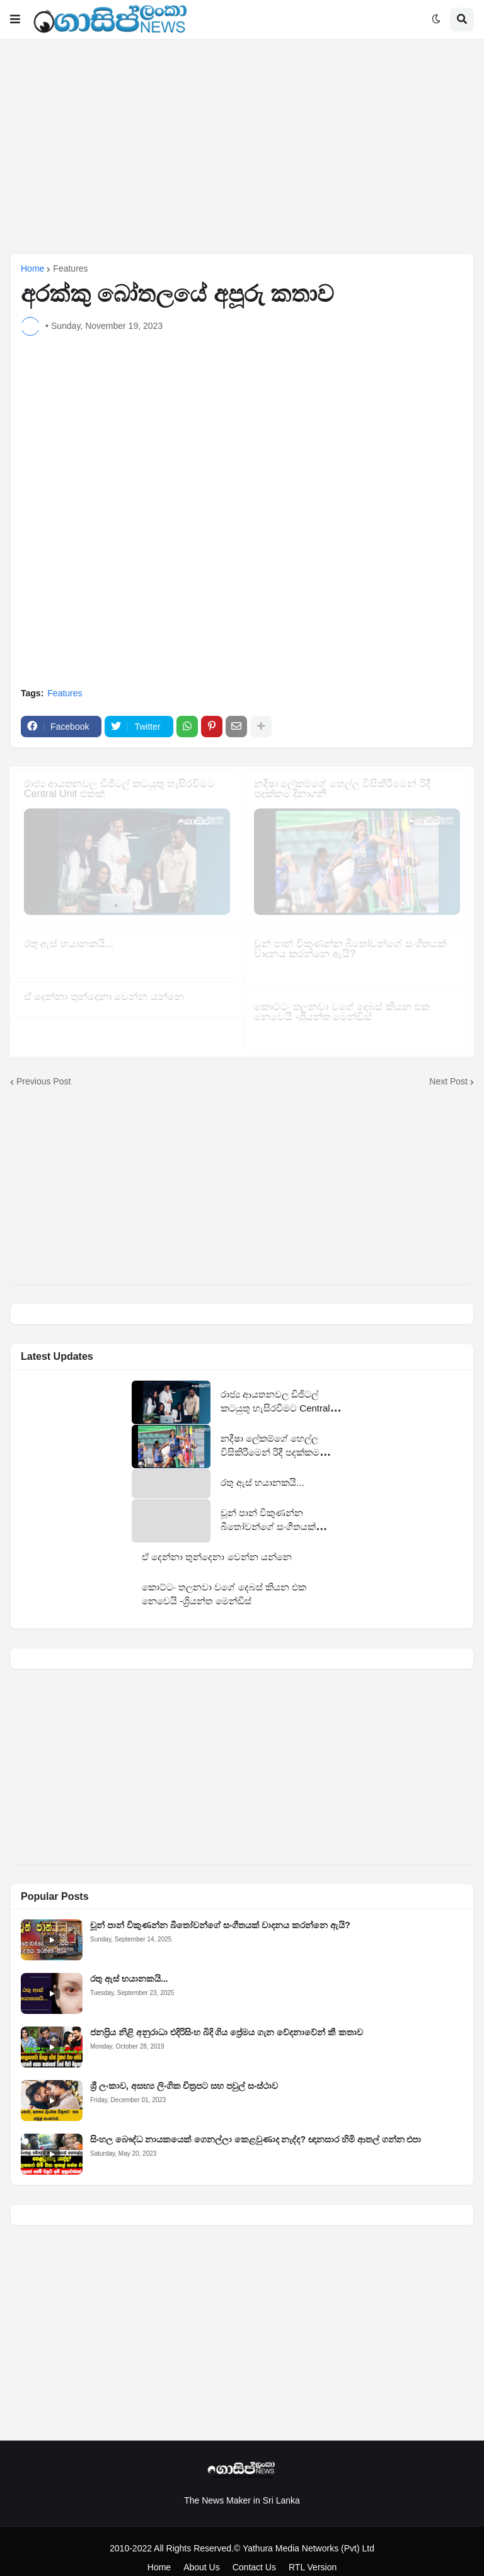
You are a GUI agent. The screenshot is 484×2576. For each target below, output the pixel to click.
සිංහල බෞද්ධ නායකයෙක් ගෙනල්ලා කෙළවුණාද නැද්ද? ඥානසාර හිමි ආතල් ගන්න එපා (255, 2126)
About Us (201, 2553)
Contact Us (254, 2553)
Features (70, 268)
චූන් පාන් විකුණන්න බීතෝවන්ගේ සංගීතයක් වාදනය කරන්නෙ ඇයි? (220, 1912)
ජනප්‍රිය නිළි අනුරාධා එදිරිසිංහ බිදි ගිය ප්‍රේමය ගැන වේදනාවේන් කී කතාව (226, 2019)
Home (32, 268)
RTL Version (313, 2553)
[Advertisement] (242, 146)
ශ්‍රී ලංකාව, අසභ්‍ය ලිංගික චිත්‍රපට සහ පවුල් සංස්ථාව (184, 2072)
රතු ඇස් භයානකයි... (129, 1965)
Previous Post (43, 1067)
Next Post (448, 1067)
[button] (15, 19)
